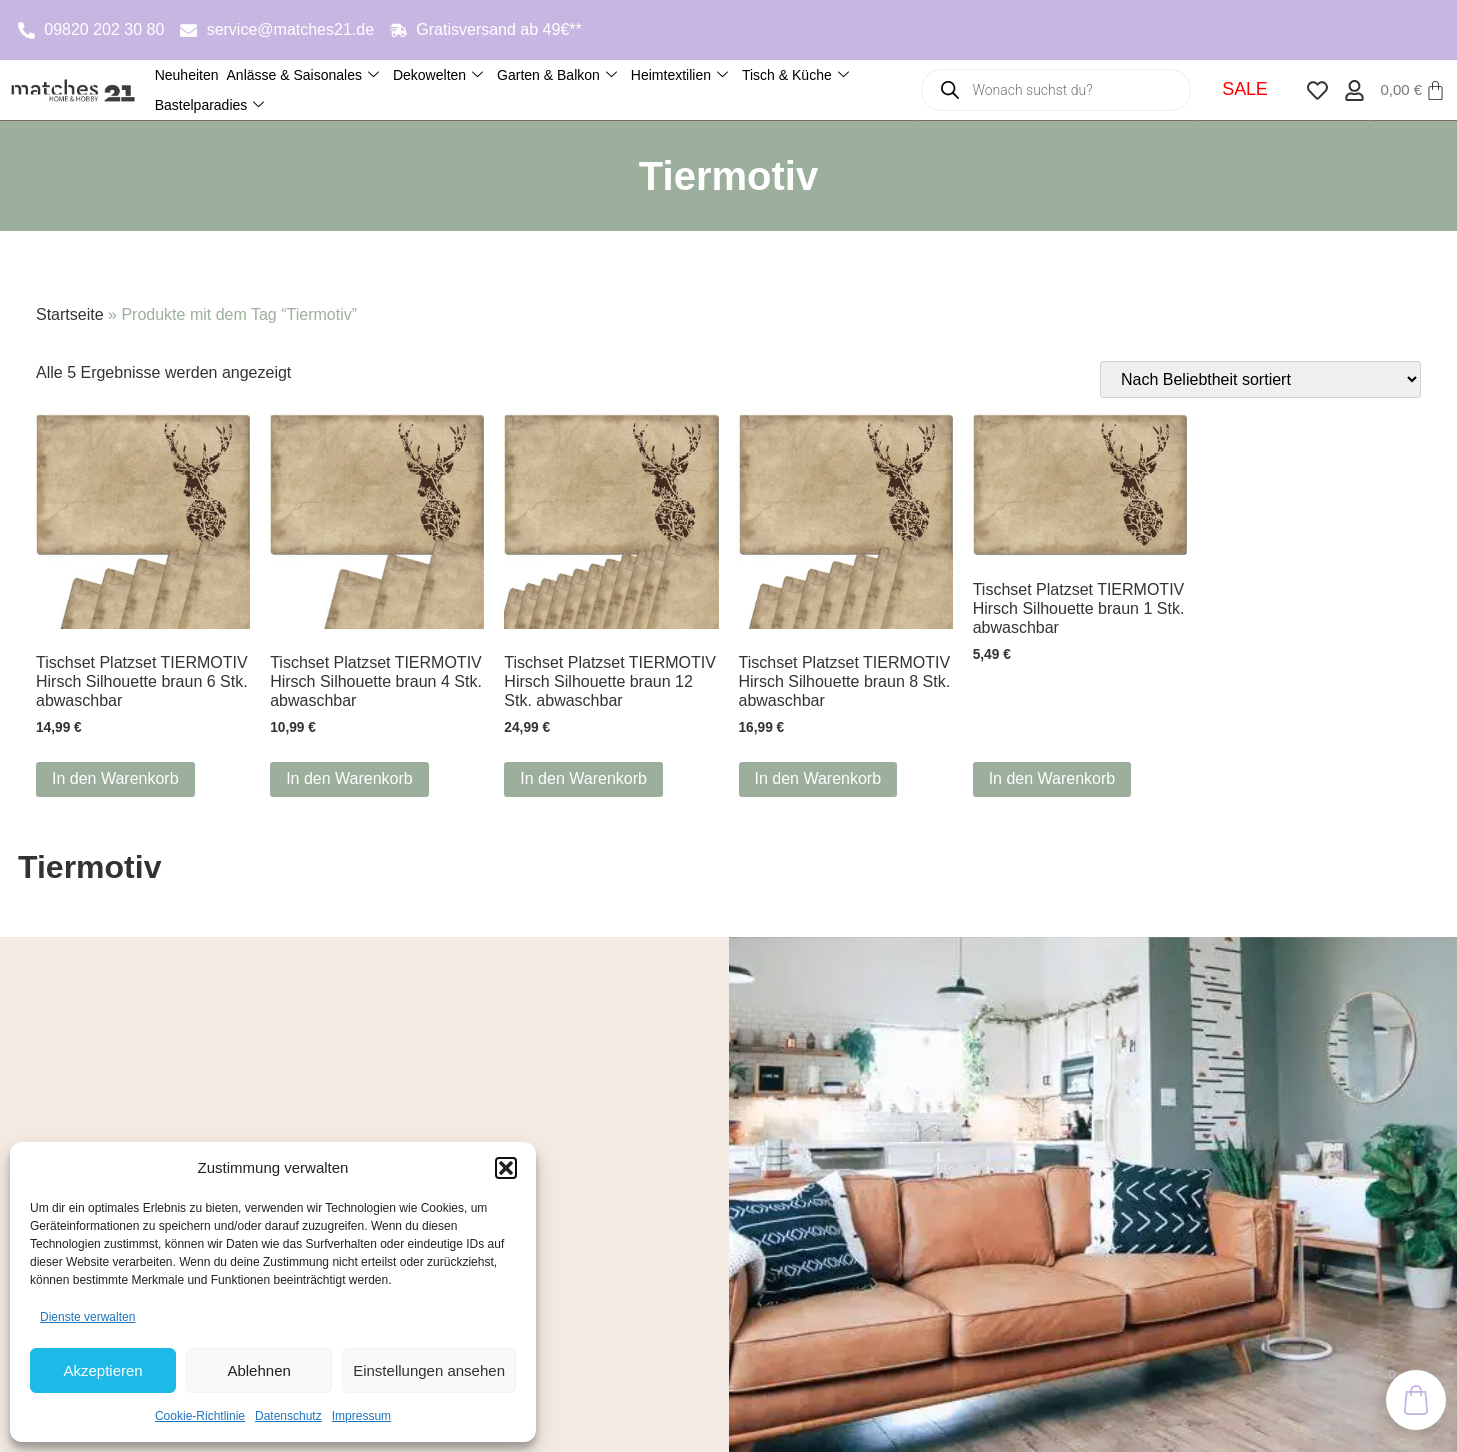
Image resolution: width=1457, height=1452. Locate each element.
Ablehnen (258, 1370)
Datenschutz (288, 1416)
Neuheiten (187, 75)
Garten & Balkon (557, 75)
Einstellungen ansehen (429, 1370)
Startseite (70, 314)
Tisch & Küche (795, 75)
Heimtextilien (679, 75)
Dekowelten (438, 75)
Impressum (361, 1416)
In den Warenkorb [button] (115, 778)
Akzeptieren (102, 1370)
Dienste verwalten (87, 1317)
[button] (506, 1168)
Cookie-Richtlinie (200, 1416)
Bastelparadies (210, 105)
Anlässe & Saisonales (303, 75)
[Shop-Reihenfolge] (1260, 379)
